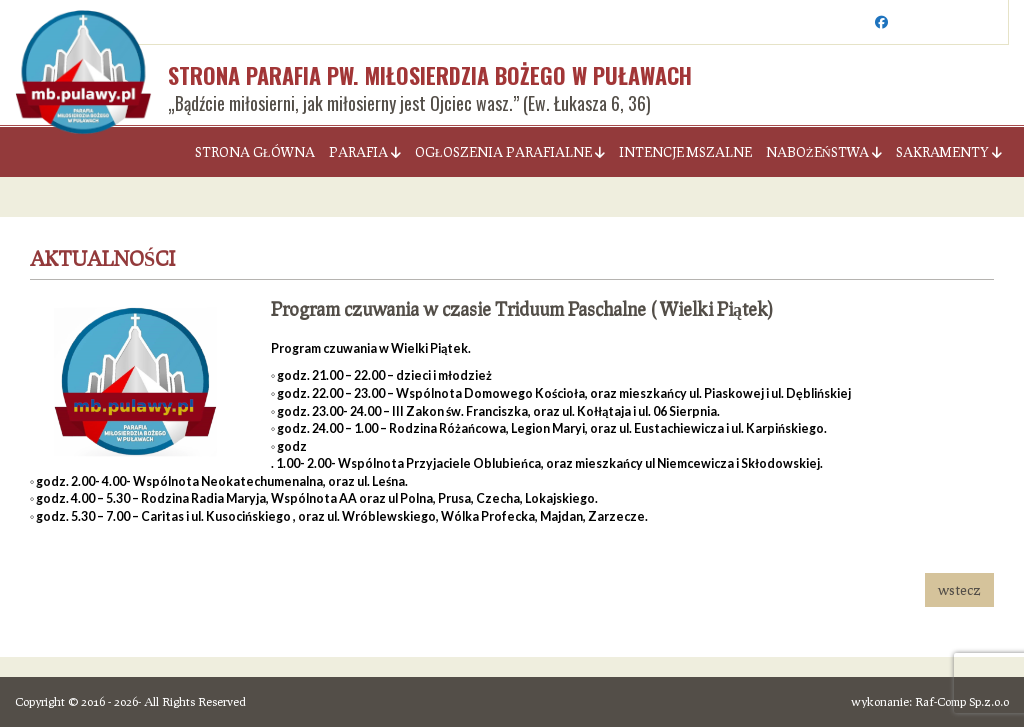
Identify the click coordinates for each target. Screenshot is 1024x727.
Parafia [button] (365, 152)
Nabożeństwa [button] (824, 152)
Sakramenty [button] (949, 152)
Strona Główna (255, 152)
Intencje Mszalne (685, 152)
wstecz (959, 589)
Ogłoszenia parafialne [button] (510, 152)
